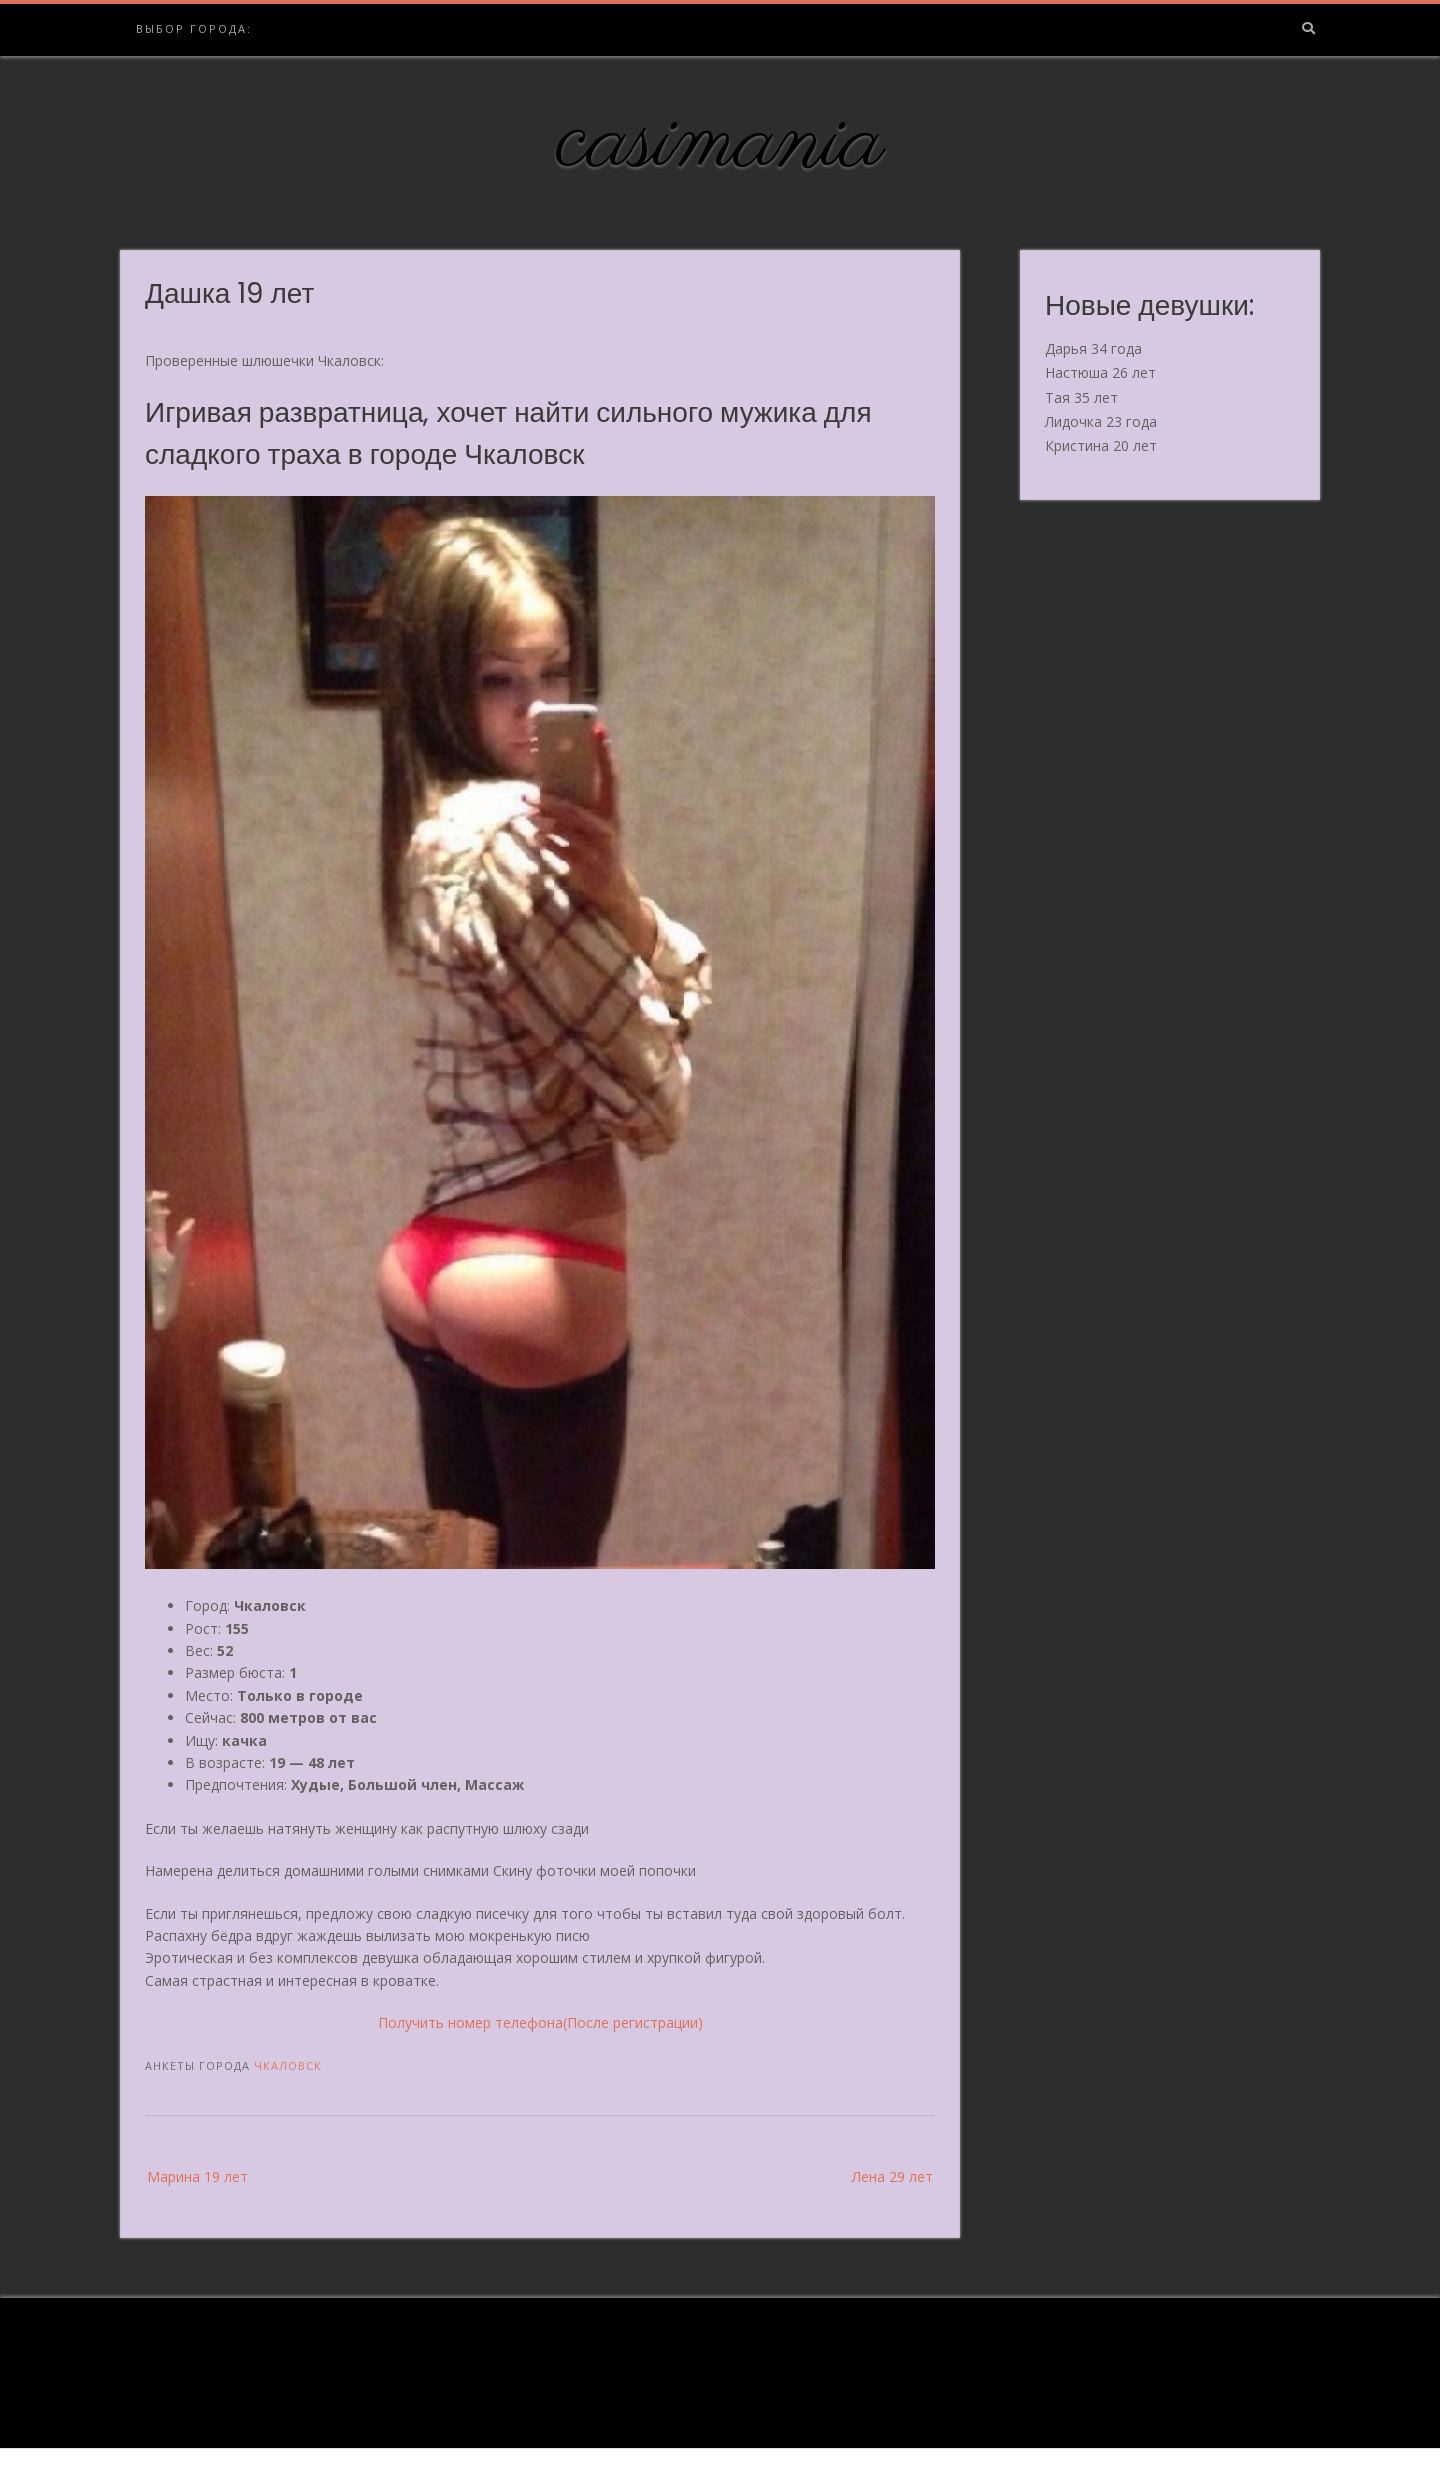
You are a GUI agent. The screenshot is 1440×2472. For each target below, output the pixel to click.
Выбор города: (194, 28)
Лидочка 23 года (1101, 421)
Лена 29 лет (892, 2176)
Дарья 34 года (1093, 348)
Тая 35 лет (1081, 397)
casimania (720, 143)
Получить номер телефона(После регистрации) (540, 2022)
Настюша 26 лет (1100, 372)
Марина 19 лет (197, 2176)
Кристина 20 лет (1101, 445)
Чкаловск (288, 2065)
